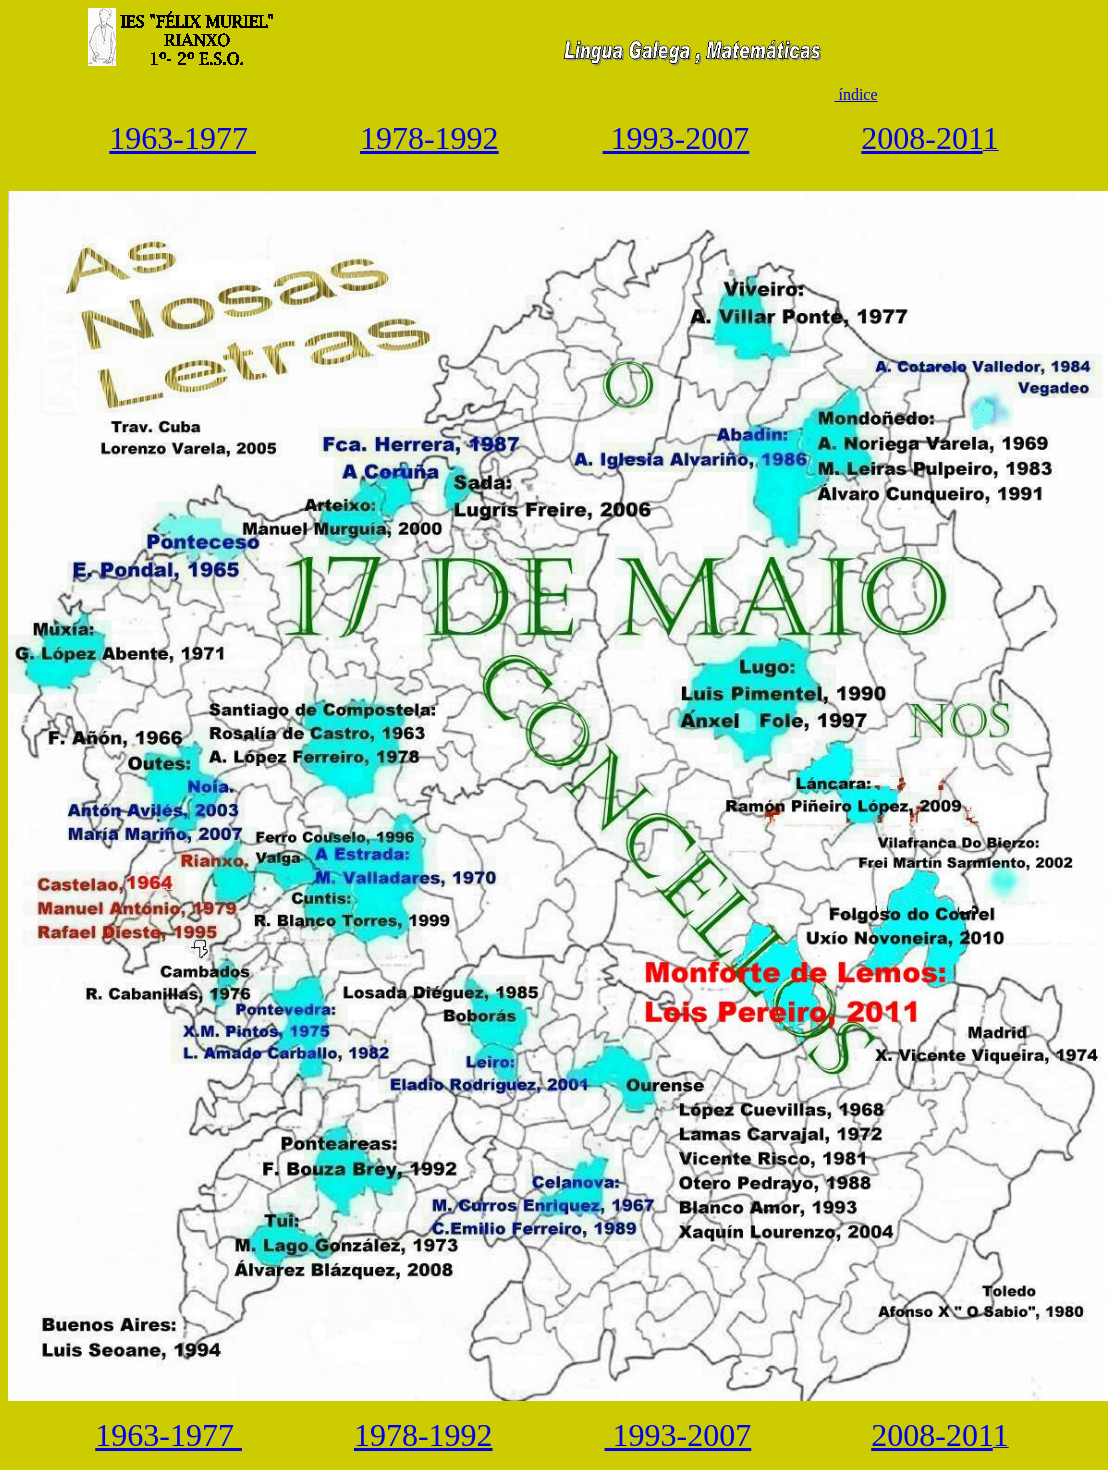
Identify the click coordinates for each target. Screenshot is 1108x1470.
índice (855, 94)
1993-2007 (676, 138)
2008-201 (921, 138)
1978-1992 (429, 138)
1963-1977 (182, 138)
